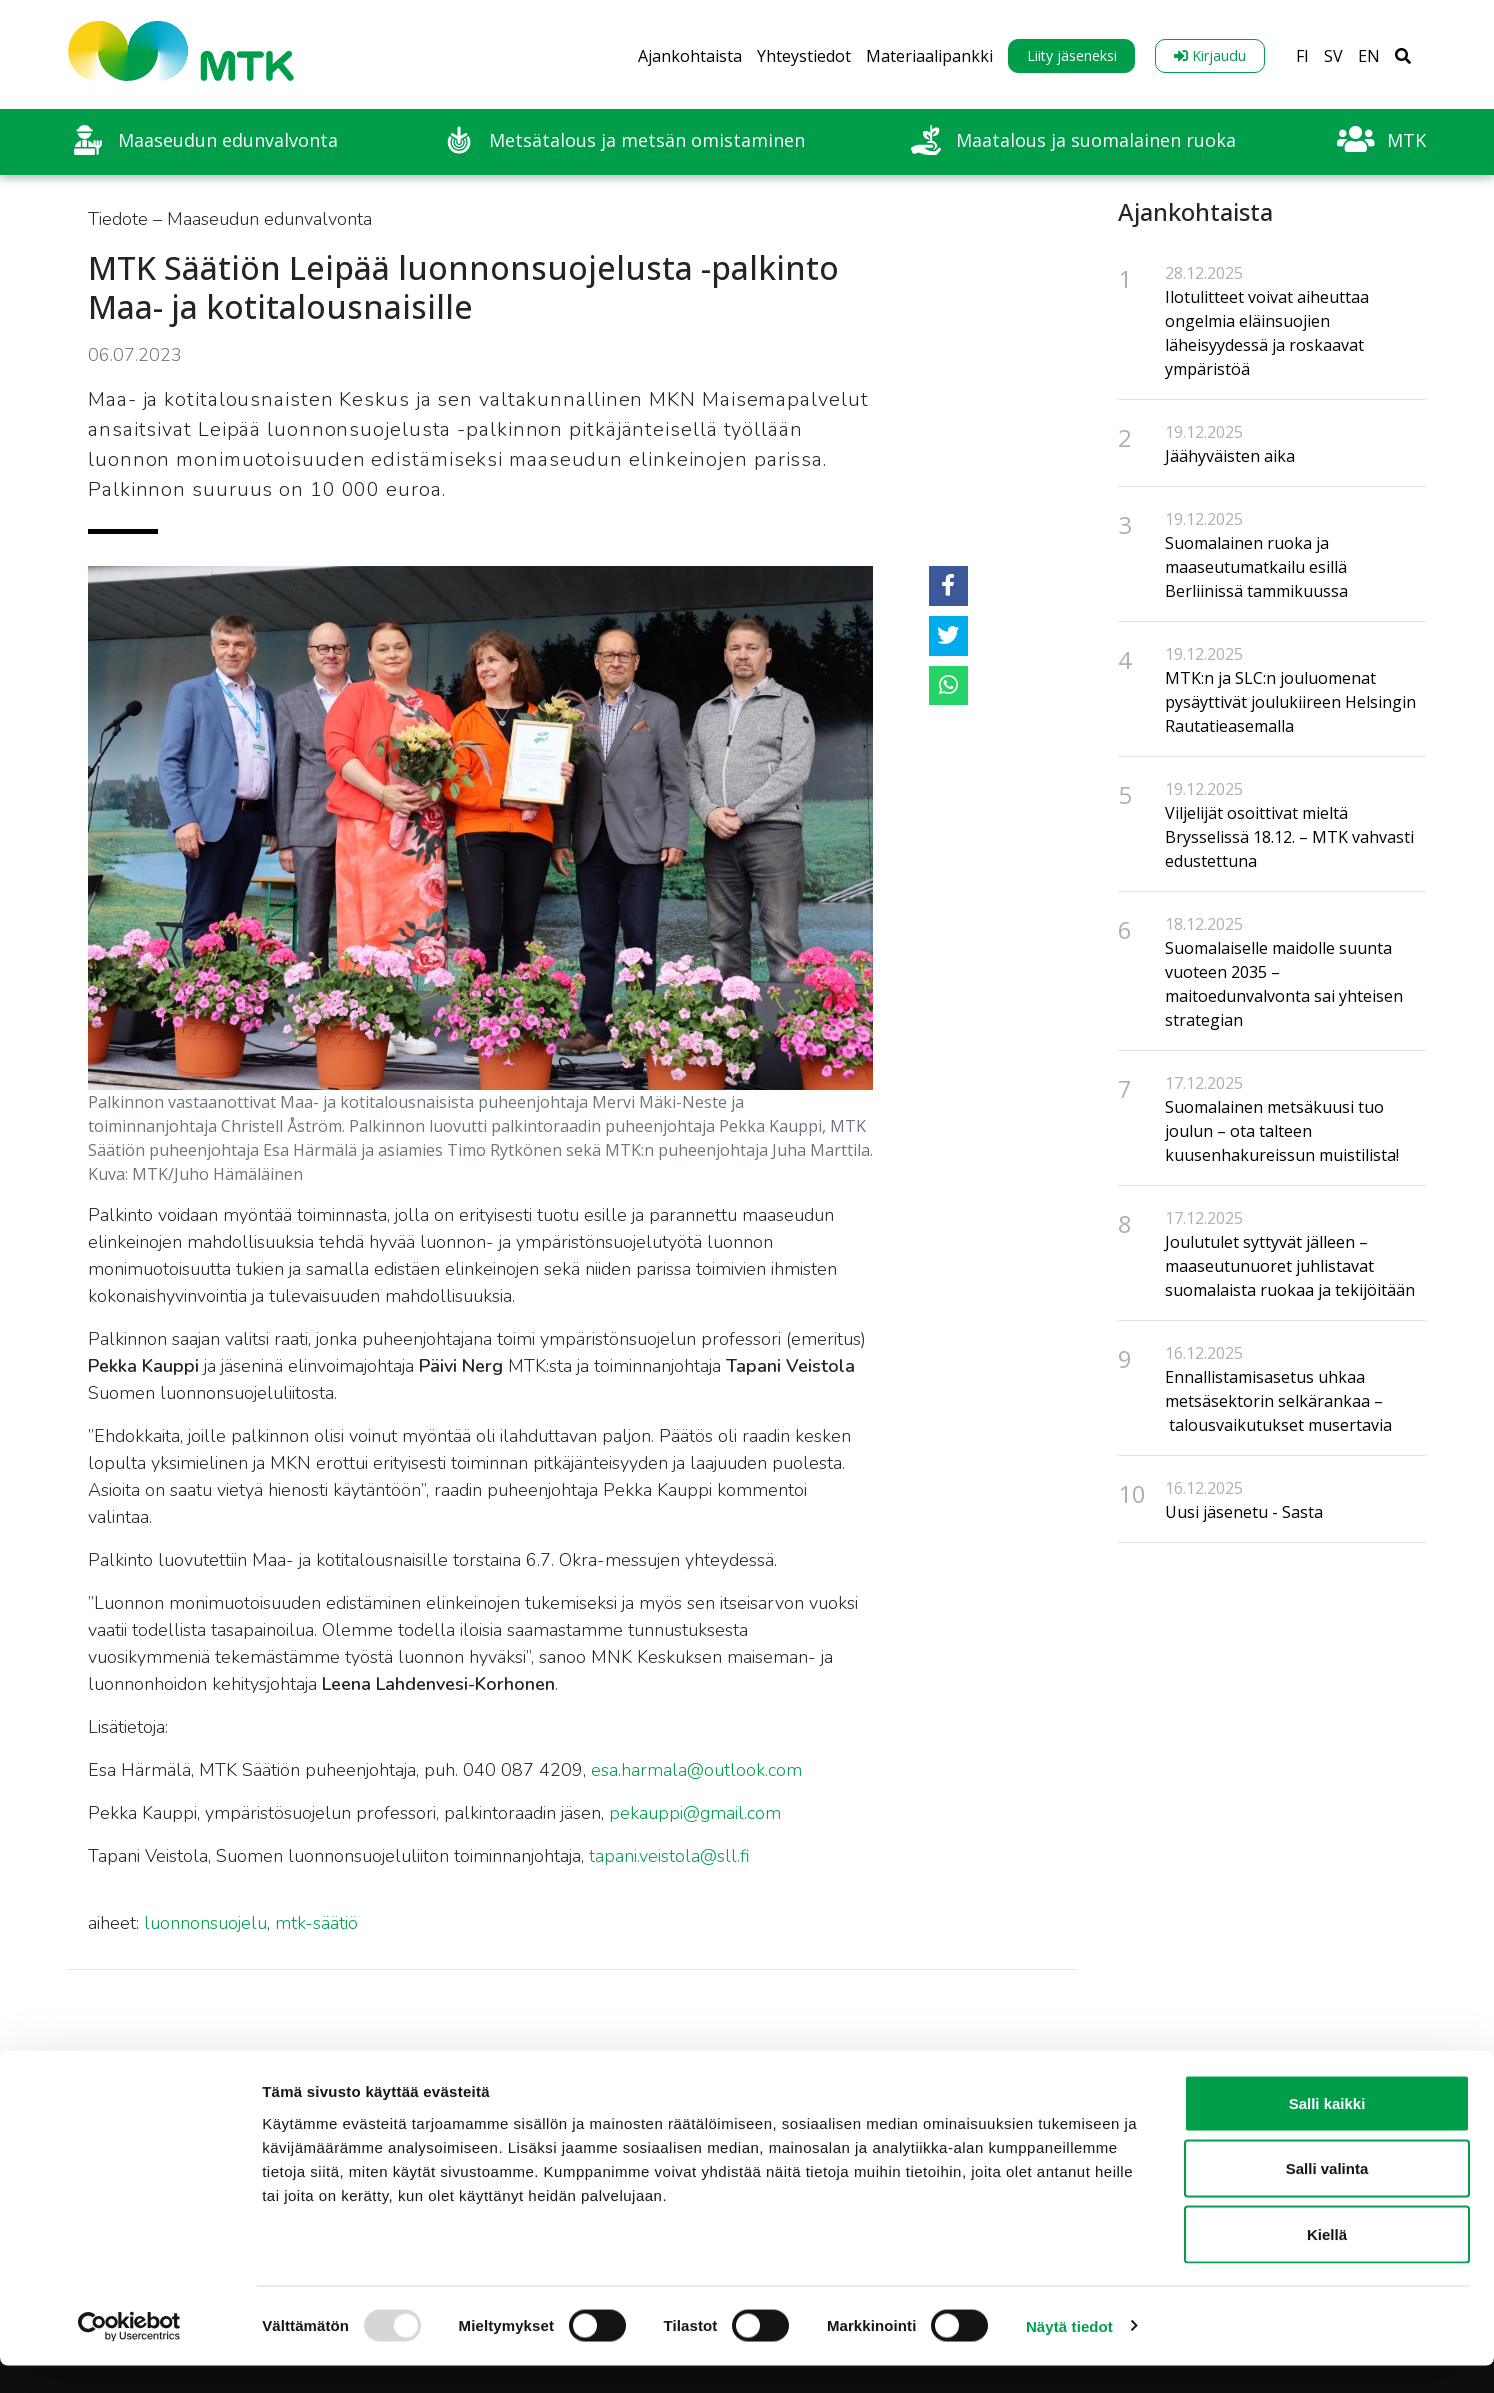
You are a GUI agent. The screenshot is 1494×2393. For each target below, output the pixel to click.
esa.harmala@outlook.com (696, 1770)
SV (1333, 56)
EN (1369, 56)
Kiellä (1327, 2261)
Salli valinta (1327, 2196)
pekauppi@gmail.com (695, 1813)
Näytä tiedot (1069, 2353)
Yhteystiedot (804, 56)
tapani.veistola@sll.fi (669, 1856)
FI (1302, 56)
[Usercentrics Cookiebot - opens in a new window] (129, 2354)
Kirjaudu (1210, 55)
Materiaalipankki (929, 56)
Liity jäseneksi (1072, 55)
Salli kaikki (1327, 2130)
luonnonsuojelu (205, 1923)
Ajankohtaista (690, 56)
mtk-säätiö (316, 1923)
